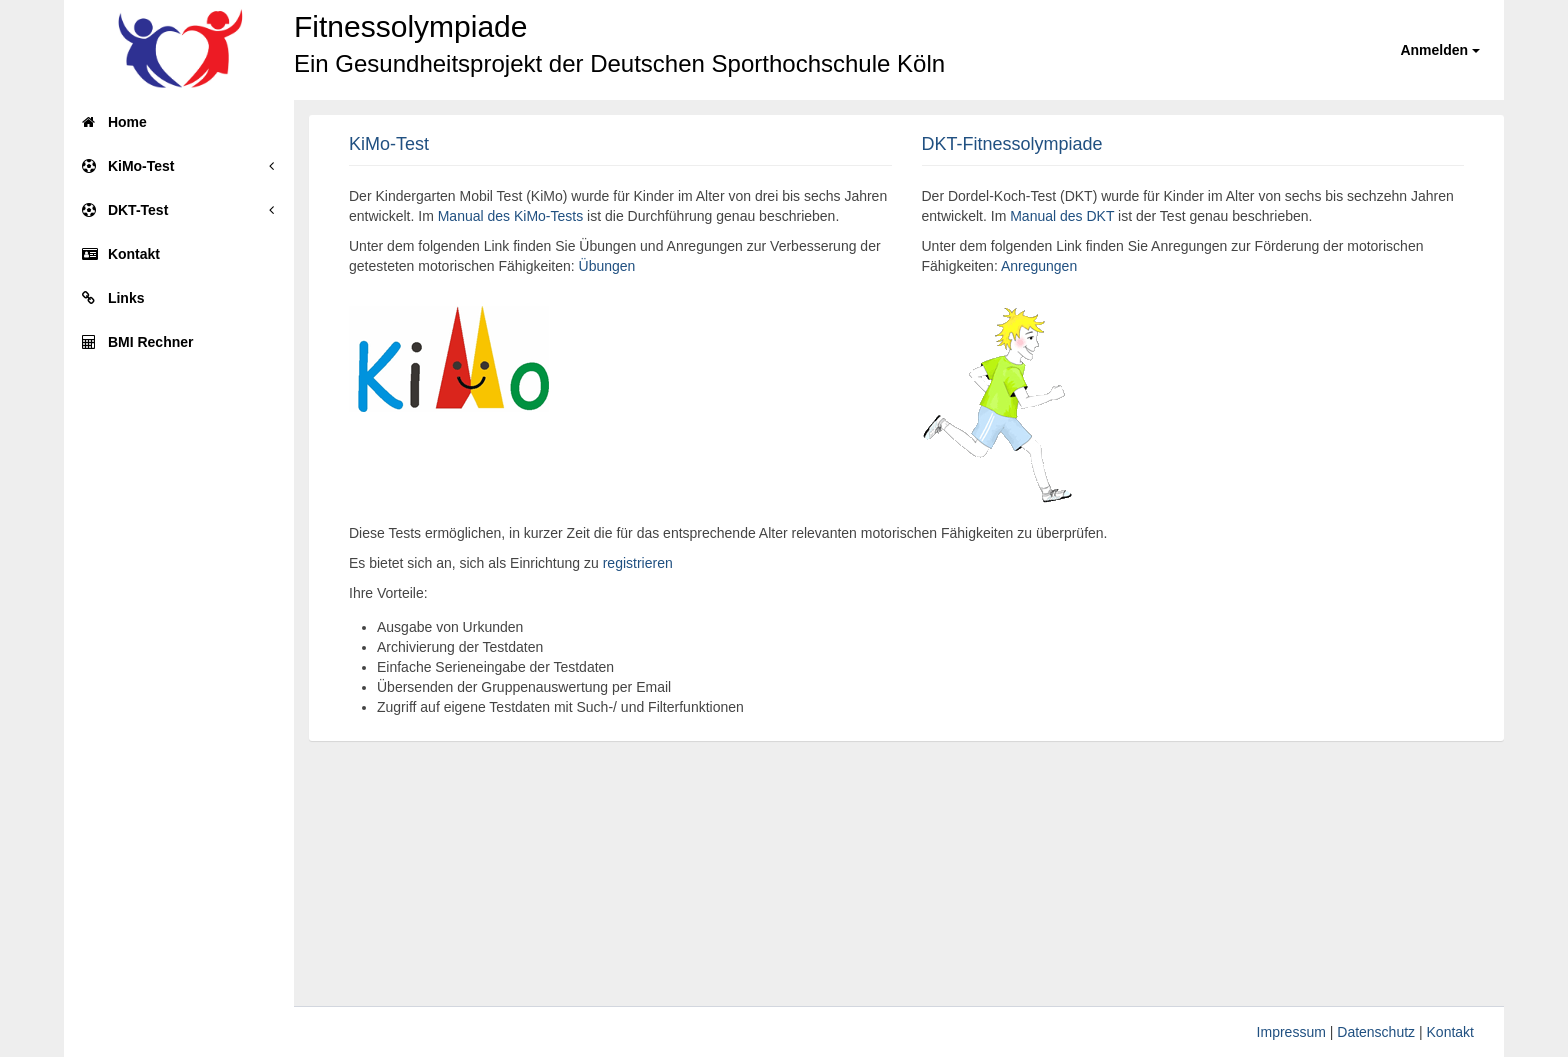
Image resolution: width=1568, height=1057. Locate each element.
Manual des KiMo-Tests (511, 216)
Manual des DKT (1062, 216)
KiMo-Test (389, 144)
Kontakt (1450, 1032)
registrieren (638, 563)
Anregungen (1039, 266)
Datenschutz (1376, 1032)
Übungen (607, 266)
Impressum (1291, 1032)
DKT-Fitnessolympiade (1012, 144)
